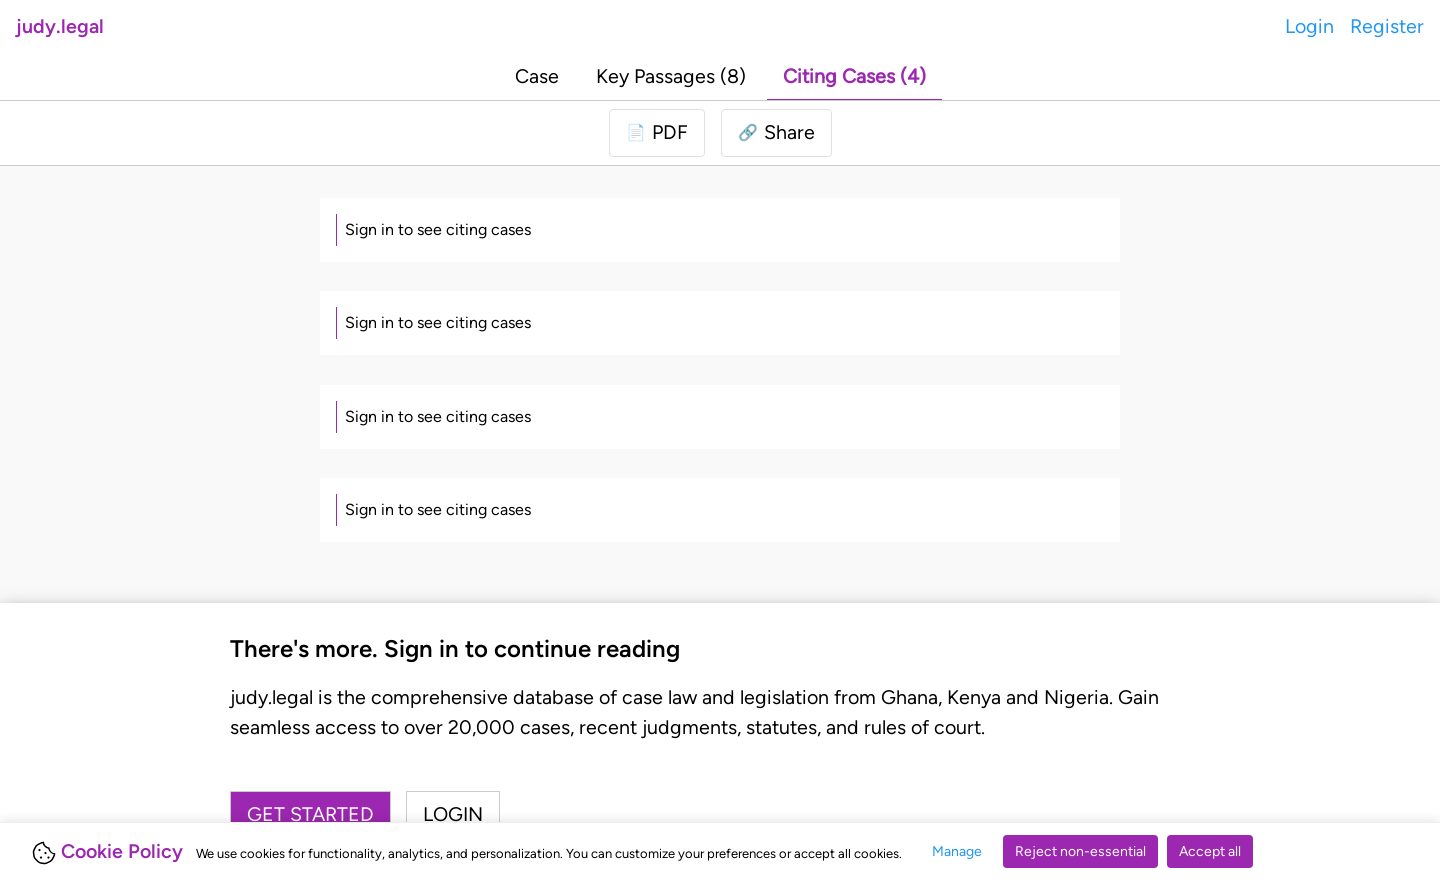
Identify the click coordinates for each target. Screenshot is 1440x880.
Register (1387, 26)
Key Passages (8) (671, 76)
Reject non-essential (1080, 851)
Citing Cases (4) (854, 76)
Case (537, 76)
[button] (776, 132)
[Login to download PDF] (657, 132)
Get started (310, 814)
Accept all (1210, 851)
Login (1309, 26)
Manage (957, 851)
